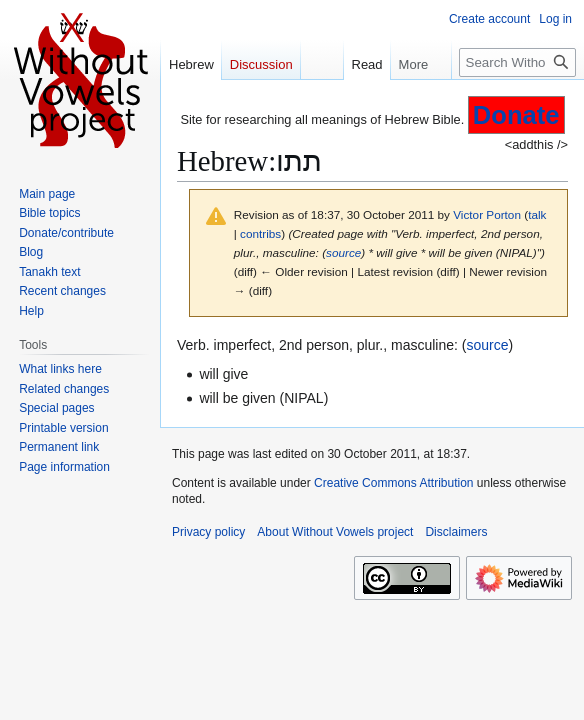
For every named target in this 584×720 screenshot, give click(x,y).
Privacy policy (208, 532)
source (343, 252)
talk (537, 214)
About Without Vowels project (335, 532)
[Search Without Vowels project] (517, 62)
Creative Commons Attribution (393, 483)
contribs (260, 233)
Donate (516, 115)
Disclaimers (456, 532)
